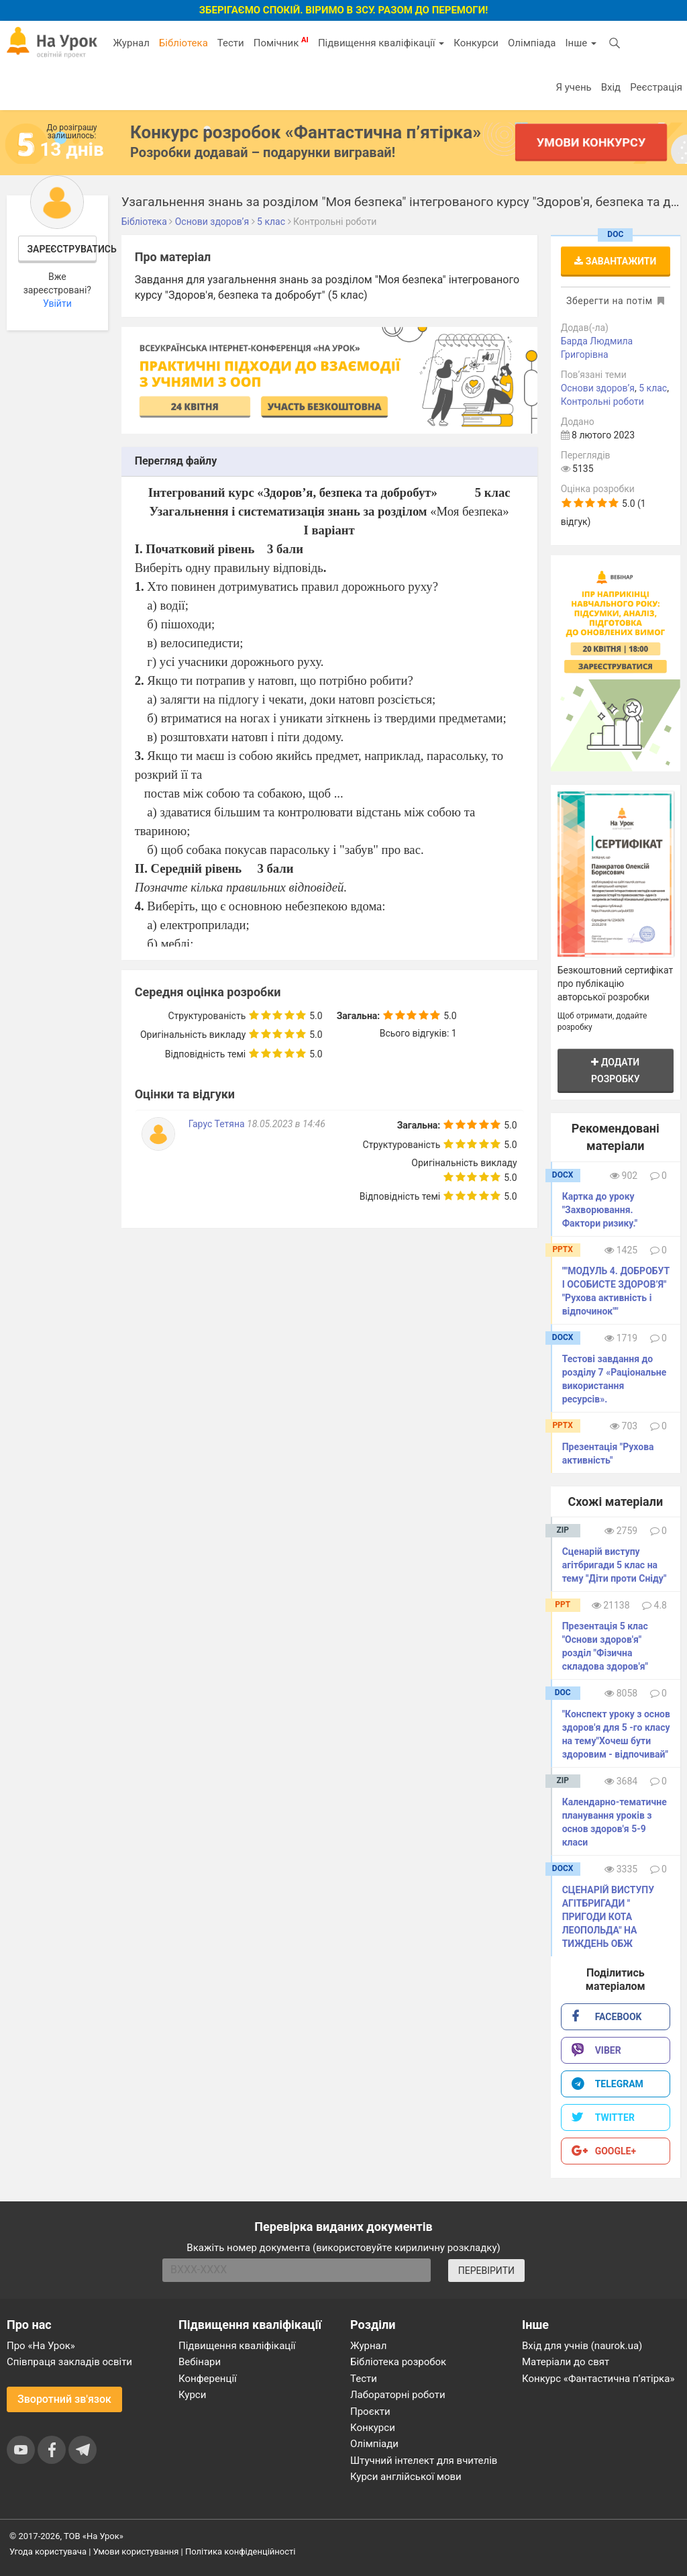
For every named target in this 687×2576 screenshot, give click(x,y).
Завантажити (615, 261)
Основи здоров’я (598, 388)
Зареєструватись (62, 249)
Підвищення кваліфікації (381, 43)
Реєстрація (656, 87)
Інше (580, 43)
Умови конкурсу (591, 142)
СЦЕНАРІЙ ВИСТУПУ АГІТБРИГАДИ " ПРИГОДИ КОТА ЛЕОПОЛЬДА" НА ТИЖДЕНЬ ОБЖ (608, 1917)
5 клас (653, 388)
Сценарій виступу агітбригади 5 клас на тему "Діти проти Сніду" (614, 1565)
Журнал (131, 43)
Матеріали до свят (565, 2362)
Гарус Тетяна (218, 1123)
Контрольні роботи (602, 401)
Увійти (57, 303)
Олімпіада (532, 43)
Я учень (573, 87)
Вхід (611, 87)
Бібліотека (183, 43)
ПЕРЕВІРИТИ (486, 2270)
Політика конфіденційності (240, 2551)
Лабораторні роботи (397, 2395)
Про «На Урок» (41, 2346)
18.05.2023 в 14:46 (286, 1123)
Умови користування (136, 2551)
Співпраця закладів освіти (69, 2362)
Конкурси (476, 43)
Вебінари (199, 2362)
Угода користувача (48, 2551)
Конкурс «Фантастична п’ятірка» (598, 2379)
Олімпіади (374, 2444)
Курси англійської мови (406, 2477)
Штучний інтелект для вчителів (423, 2460)
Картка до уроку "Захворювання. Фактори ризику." (600, 1210)
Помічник (281, 42)
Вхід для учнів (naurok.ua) (582, 2346)
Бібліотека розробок (398, 2362)
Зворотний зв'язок (64, 2399)
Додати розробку (615, 1070)
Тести (230, 43)
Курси (192, 2395)
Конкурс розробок (305, 132)
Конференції (207, 2379)
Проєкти (370, 2411)
